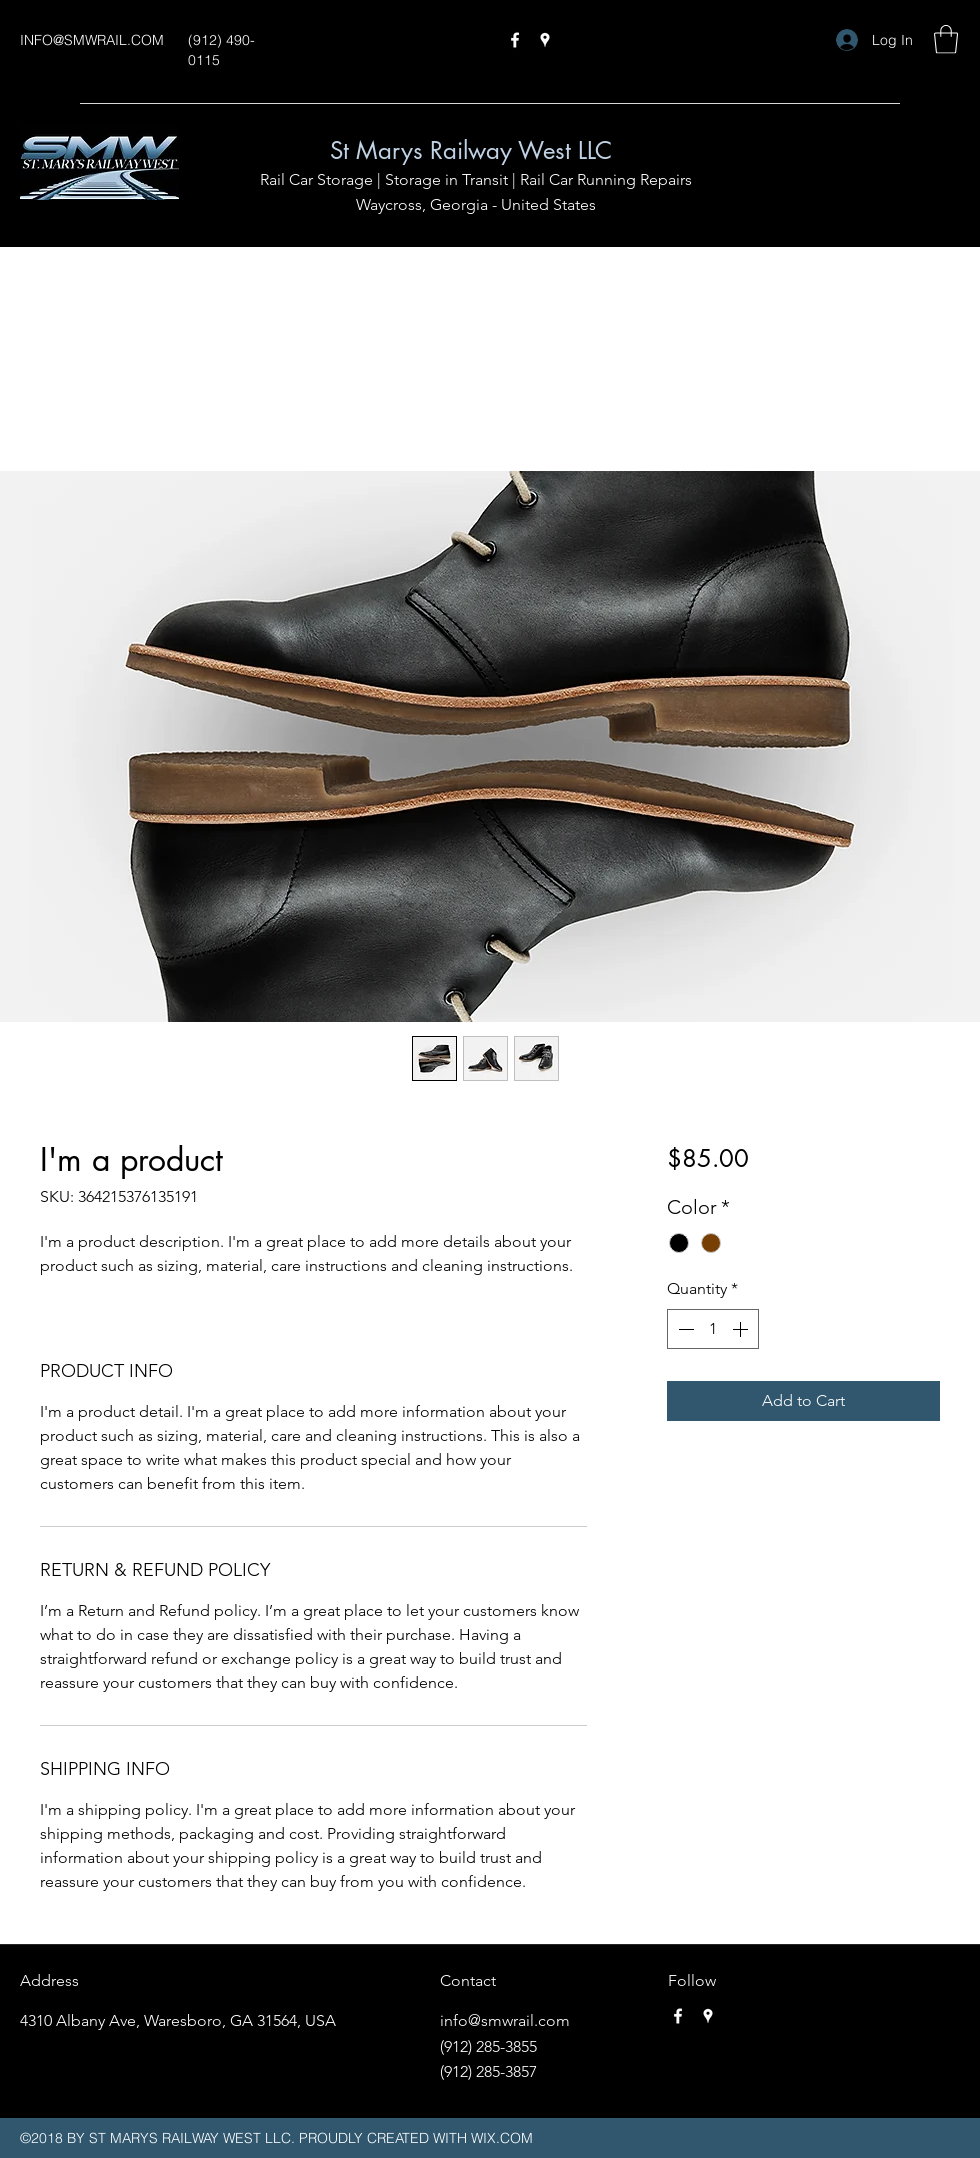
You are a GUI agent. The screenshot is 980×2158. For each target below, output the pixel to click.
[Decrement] (684, 1329)
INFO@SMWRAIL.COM (92, 40)
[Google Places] (545, 40)
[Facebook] (515, 40)
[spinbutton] (713, 1329)
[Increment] (742, 1329)
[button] (946, 39)
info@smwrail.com (505, 2020)
